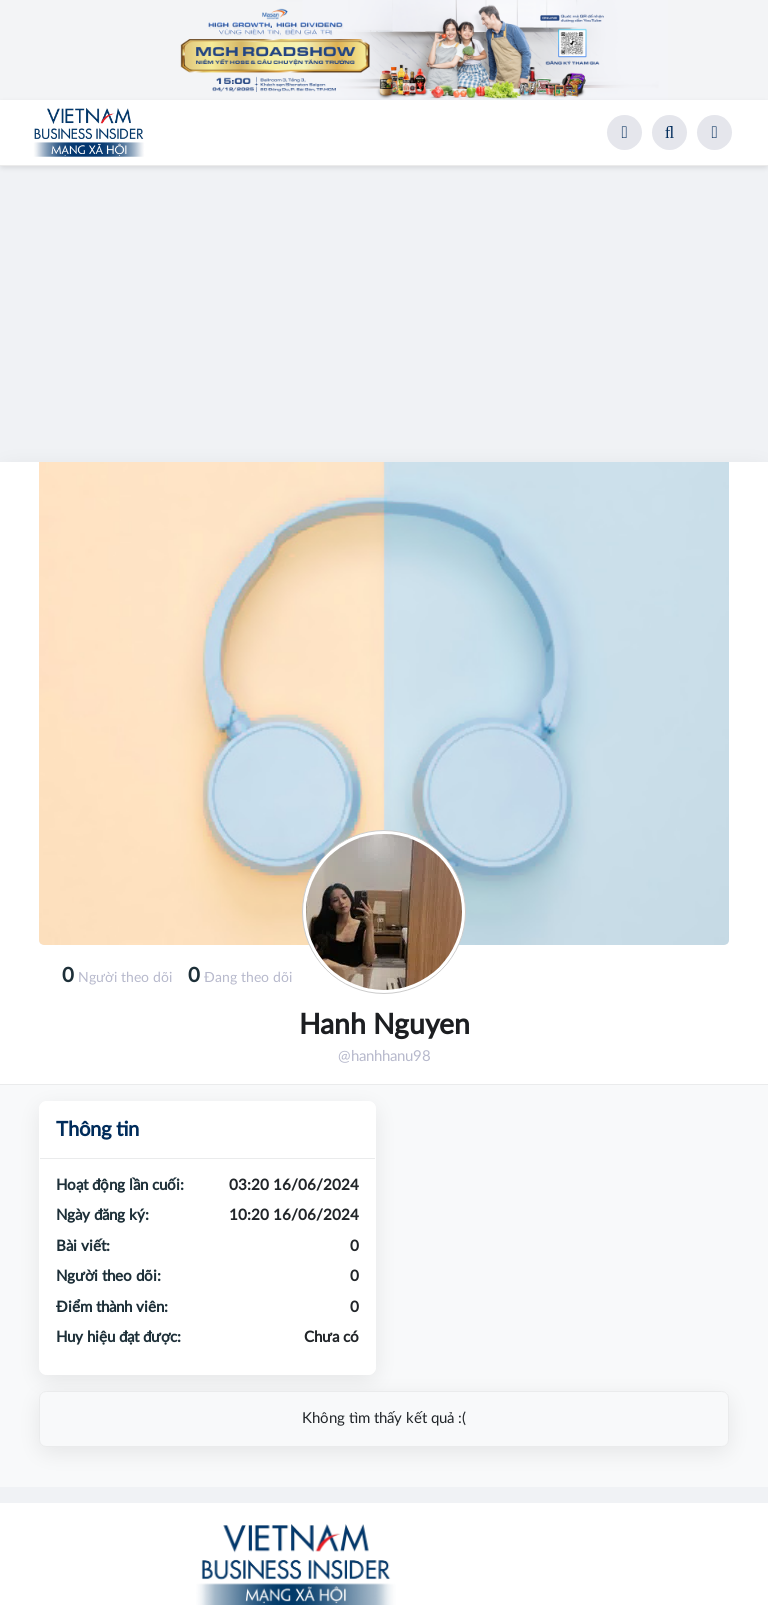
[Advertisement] (384, 306)
